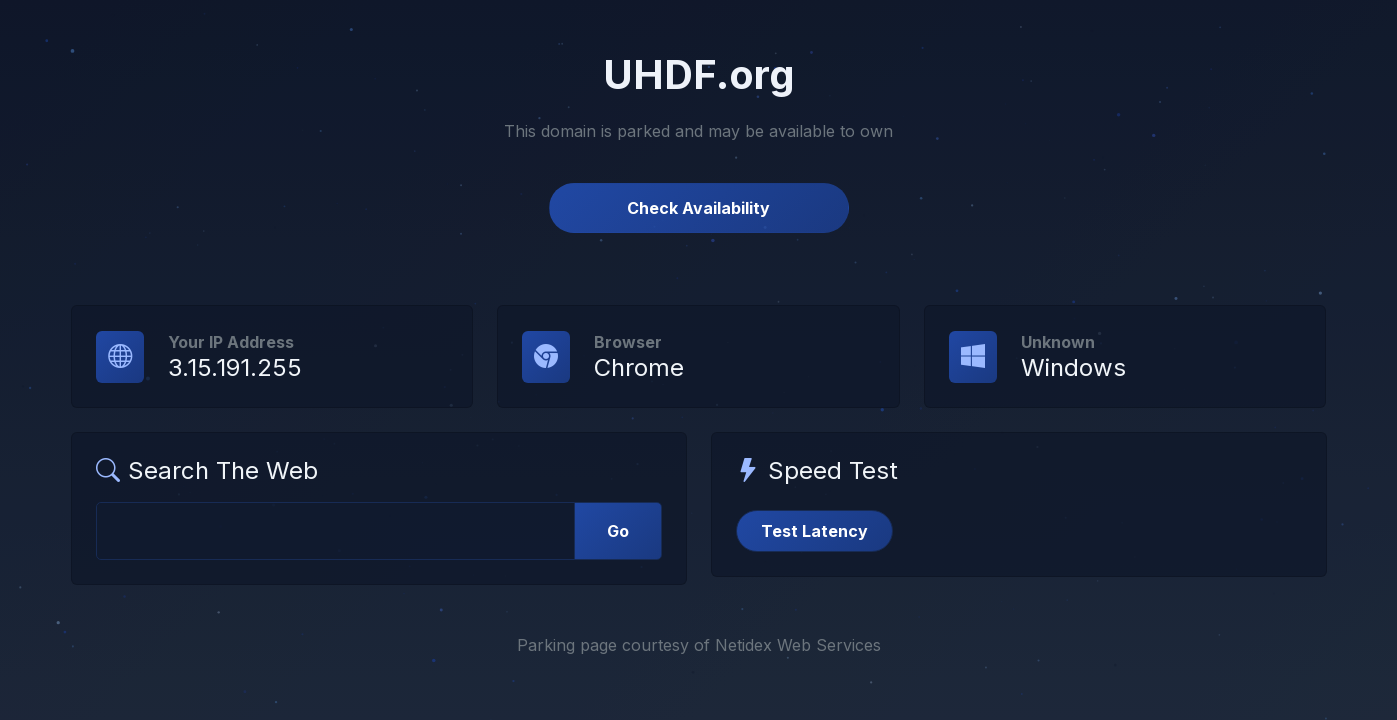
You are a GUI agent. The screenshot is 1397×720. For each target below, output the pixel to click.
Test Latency (814, 531)
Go (618, 531)
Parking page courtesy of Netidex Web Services (699, 645)
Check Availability (698, 208)
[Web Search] (335, 531)
